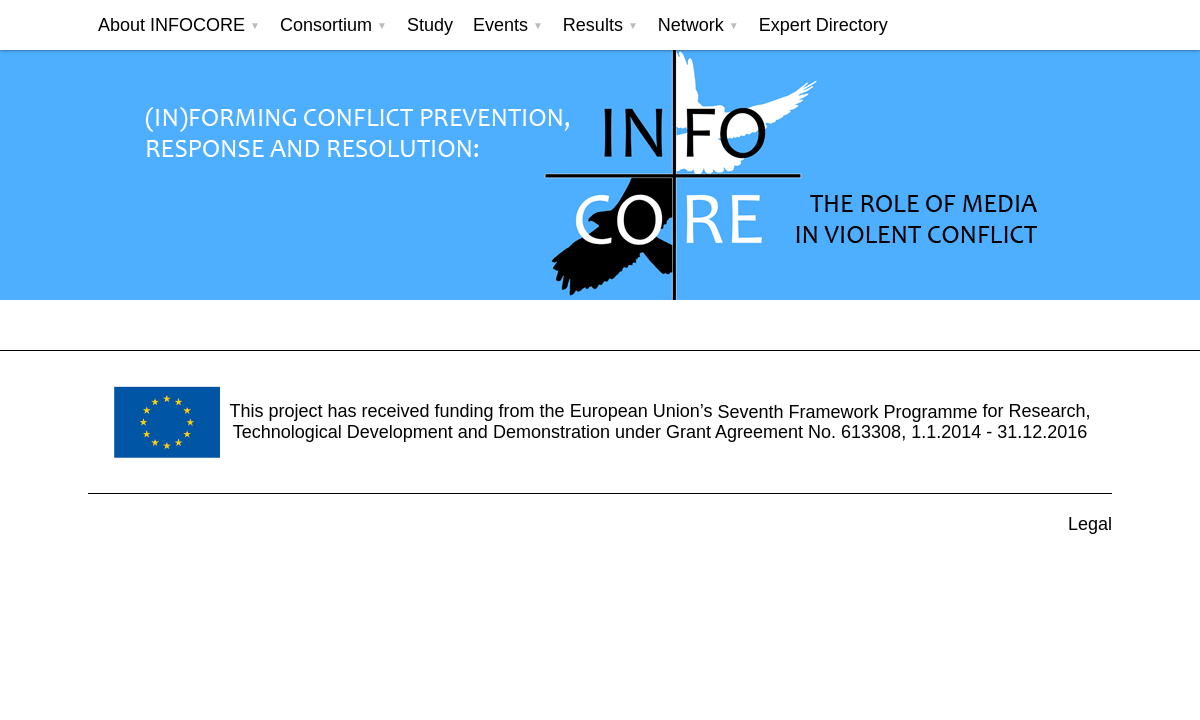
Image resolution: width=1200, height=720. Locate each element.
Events (500, 25)
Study (430, 25)
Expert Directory (823, 25)
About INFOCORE (171, 25)
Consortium (326, 25)
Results (593, 25)
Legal (1090, 524)
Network (691, 25)
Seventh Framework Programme (847, 411)
